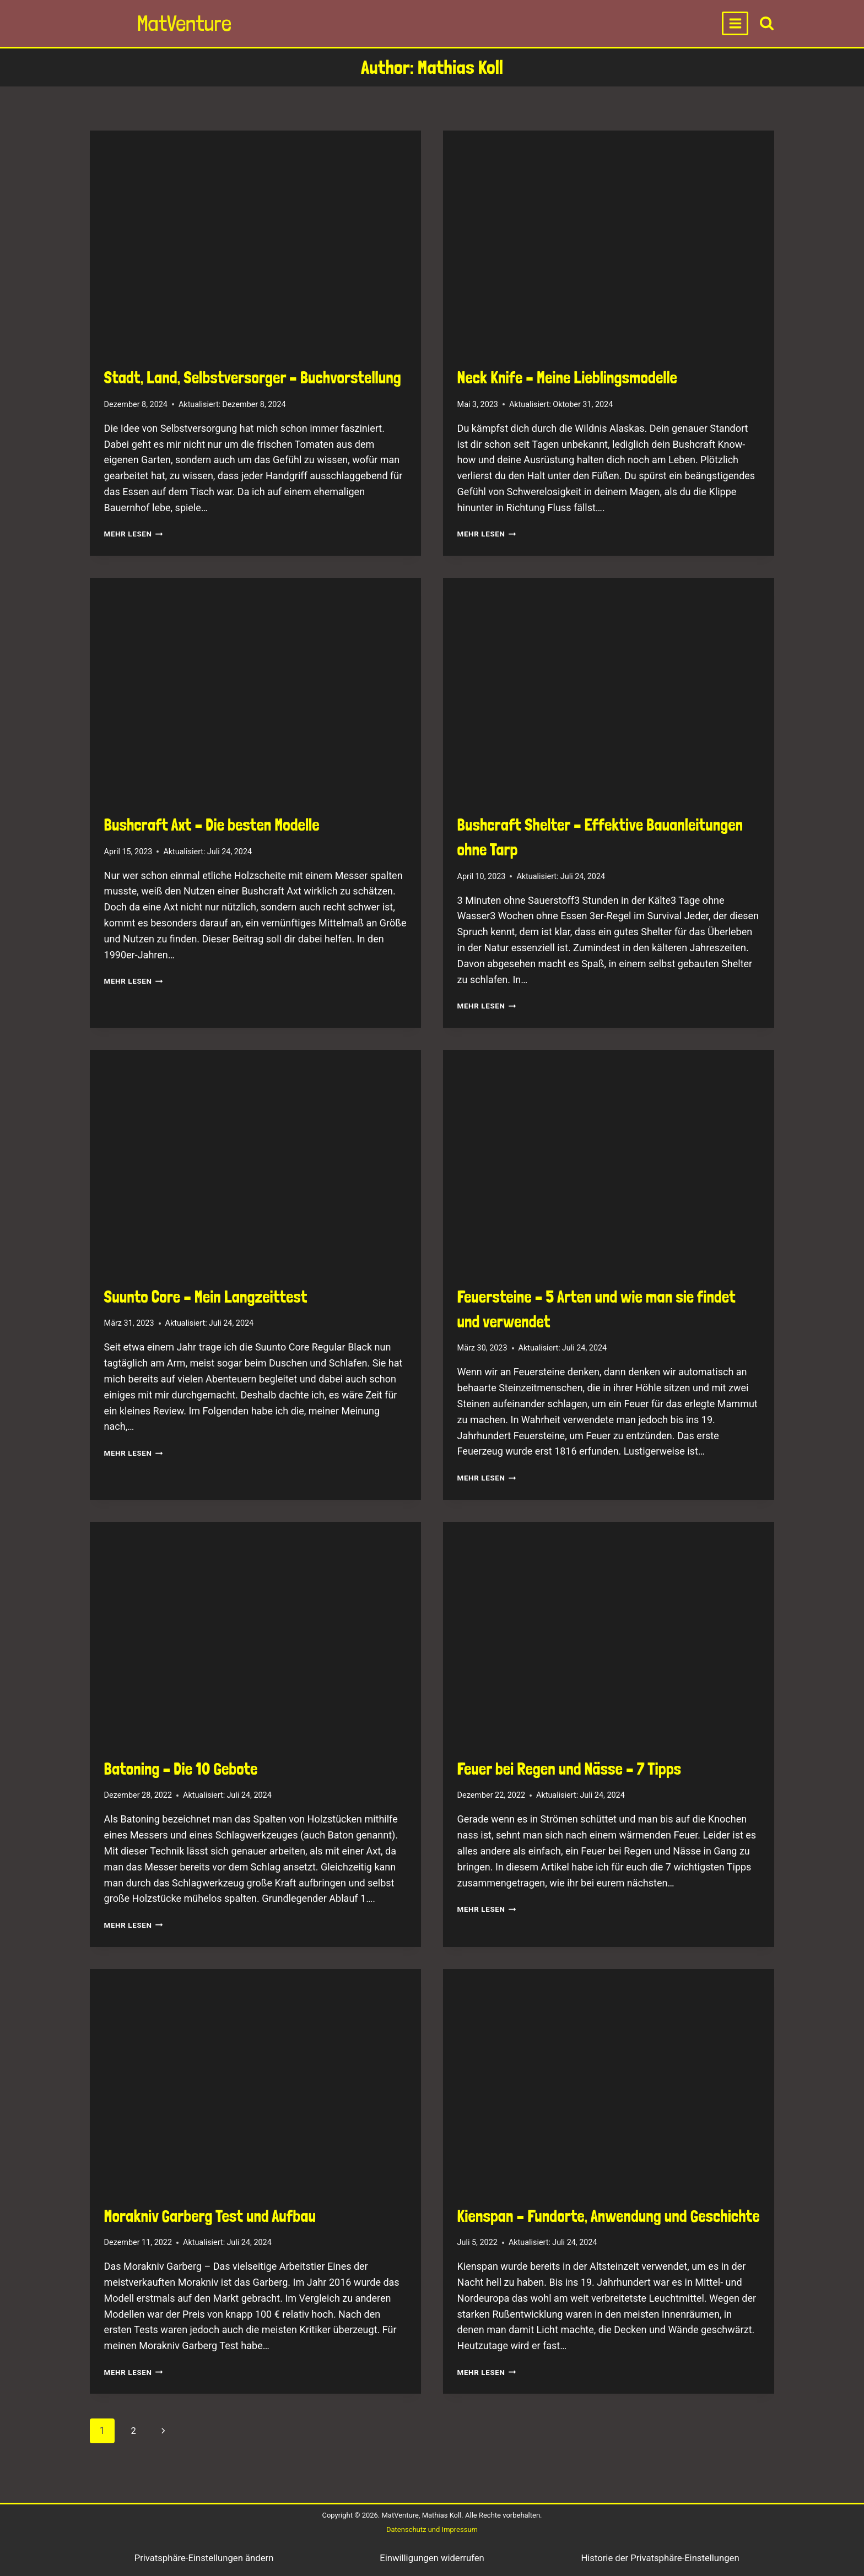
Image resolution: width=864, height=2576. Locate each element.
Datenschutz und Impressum (432, 2529)
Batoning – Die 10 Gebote (181, 1768)
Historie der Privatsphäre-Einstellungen (660, 2557)
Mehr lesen (136, 534)
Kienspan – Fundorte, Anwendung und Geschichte (608, 2216)
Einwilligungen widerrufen (432, 2557)
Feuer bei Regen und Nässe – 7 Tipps (569, 1768)
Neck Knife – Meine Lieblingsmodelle (567, 377)
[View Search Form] (766, 23)
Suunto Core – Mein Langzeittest (205, 1296)
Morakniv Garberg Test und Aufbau (210, 2216)
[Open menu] (735, 23)
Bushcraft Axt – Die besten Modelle (212, 824)
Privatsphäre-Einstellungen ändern (203, 2557)
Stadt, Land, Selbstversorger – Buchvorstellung (252, 377)
